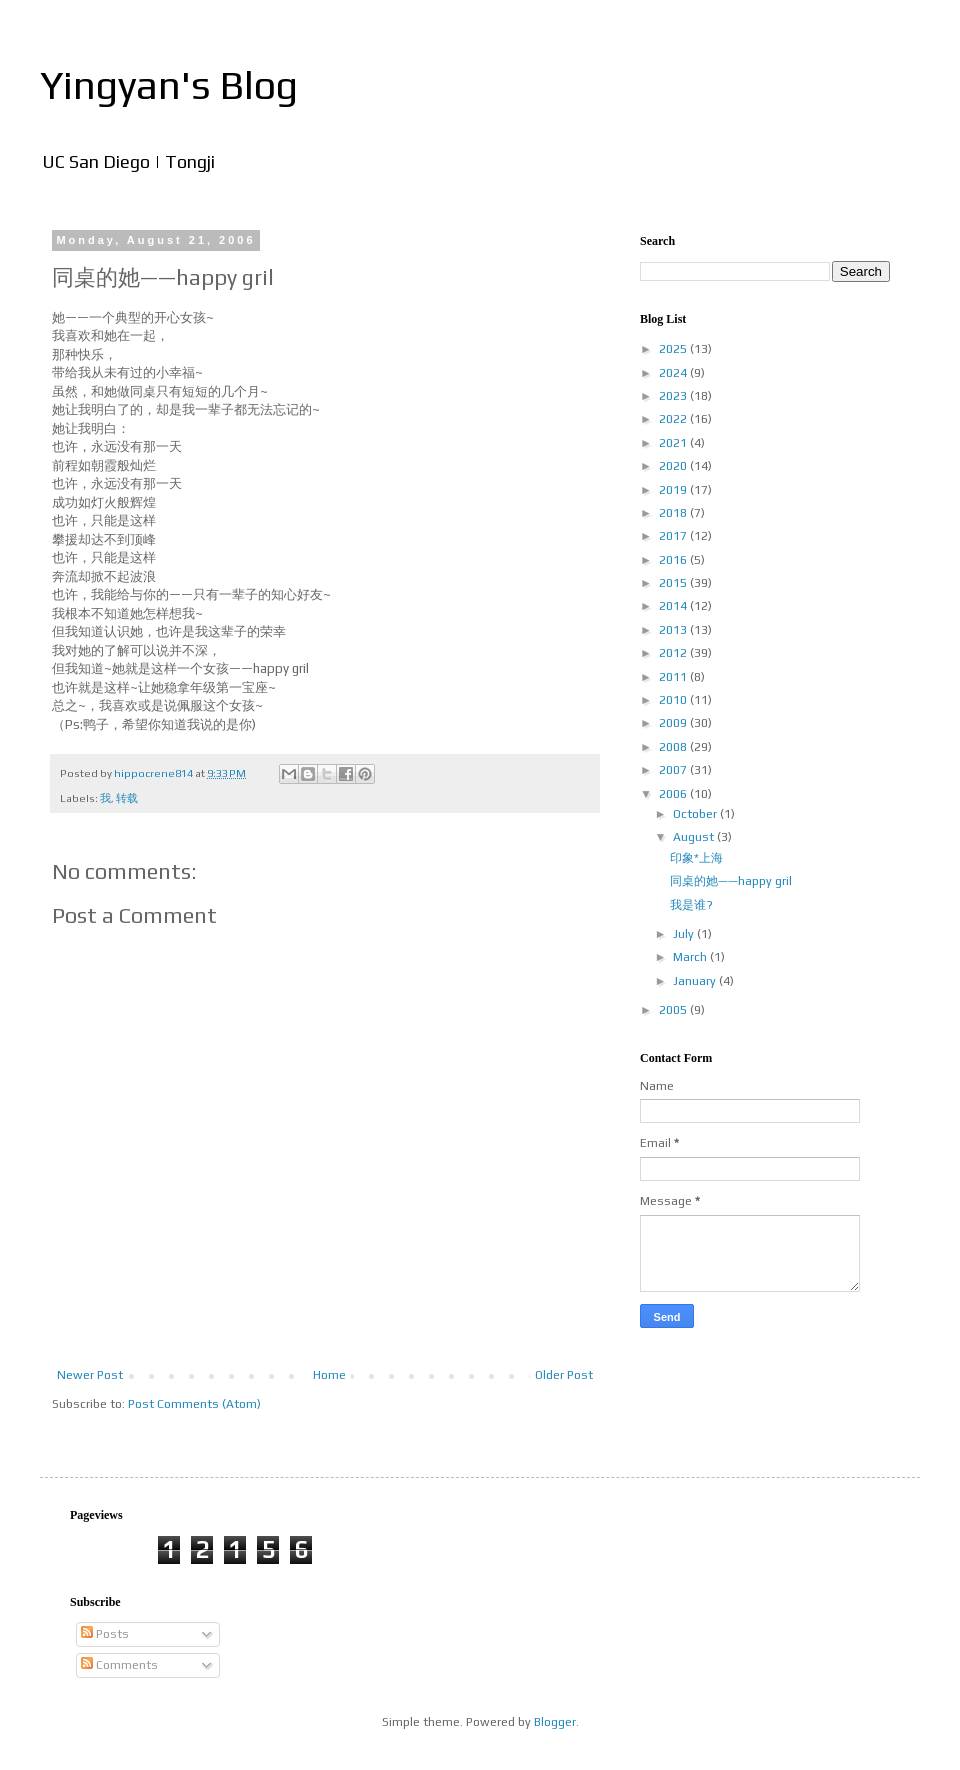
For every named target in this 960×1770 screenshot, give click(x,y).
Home (329, 1375)
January (696, 981)
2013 (674, 630)
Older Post (564, 1375)
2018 (674, 513)
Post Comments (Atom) (194, 1404)
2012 (674, 653)
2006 (674, 794)
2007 (674, 770)
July (685, 934)
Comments (119, 1665)
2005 (674, 1010)
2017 (674, 536)
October (696, 814)
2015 (674, 583)
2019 (674, 490)
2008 (674, 747)
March (691, 957)
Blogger (555, 1722)
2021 (674, 443)
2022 (674, 419)
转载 (127, 798)
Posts (105, 1634)
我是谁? (691, 905)
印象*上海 (696, 858)
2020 (674, 466)
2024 (674, 373)
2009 (674, 723)
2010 (674, 700)
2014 (674, 606)
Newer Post (90, 1375)
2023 (674, 396)
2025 (674, 349)
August (695, 837)
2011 (674, 677)
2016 (674, 560)
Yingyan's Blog (169, 85)
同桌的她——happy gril (731, 881)
